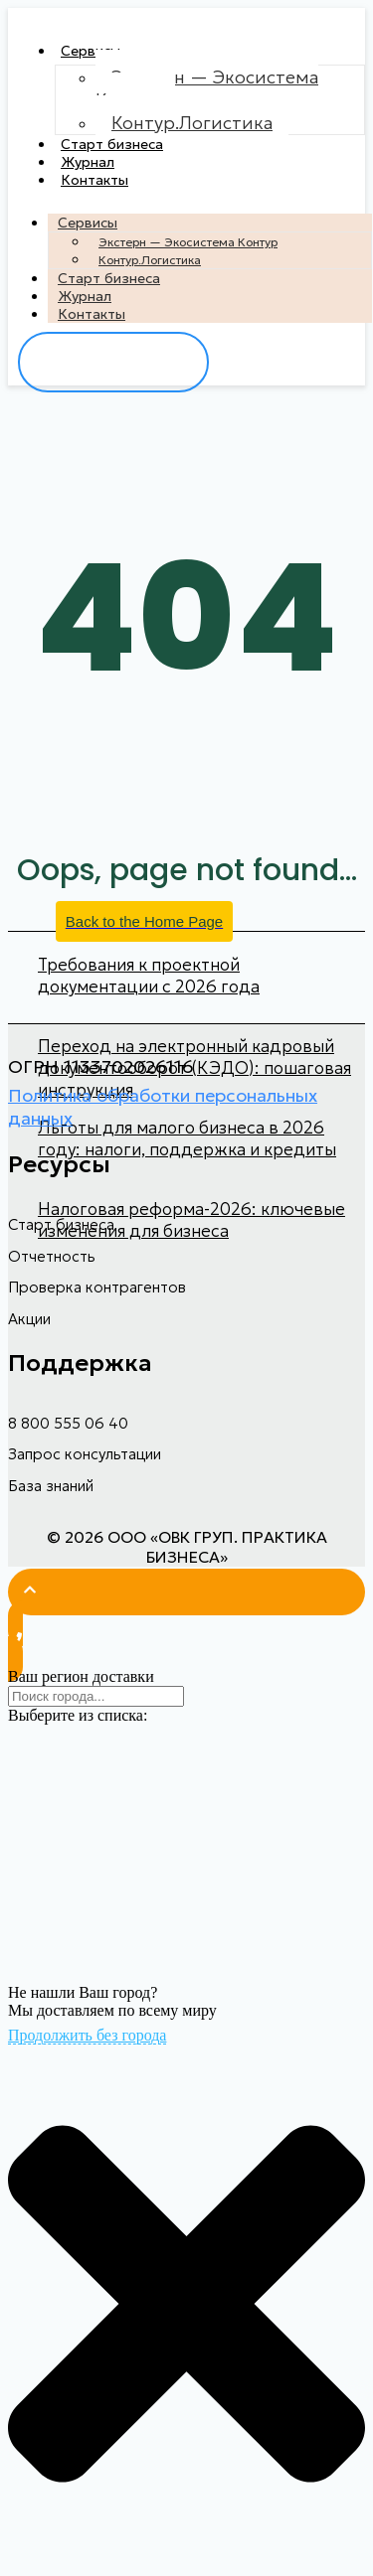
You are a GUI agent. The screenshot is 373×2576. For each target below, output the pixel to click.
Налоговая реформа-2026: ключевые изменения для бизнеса (191, 1220)
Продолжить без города (87, 2035)
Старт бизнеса (112, 144)
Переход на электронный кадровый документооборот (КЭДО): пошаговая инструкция (194, 1068)
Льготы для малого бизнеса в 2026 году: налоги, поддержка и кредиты (187, 1138)
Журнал (87, 162)
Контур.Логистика (192, 122)
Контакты (94, 180)
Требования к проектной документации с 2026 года (149, 975)
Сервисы (90, 51)
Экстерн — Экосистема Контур (206, 88)
